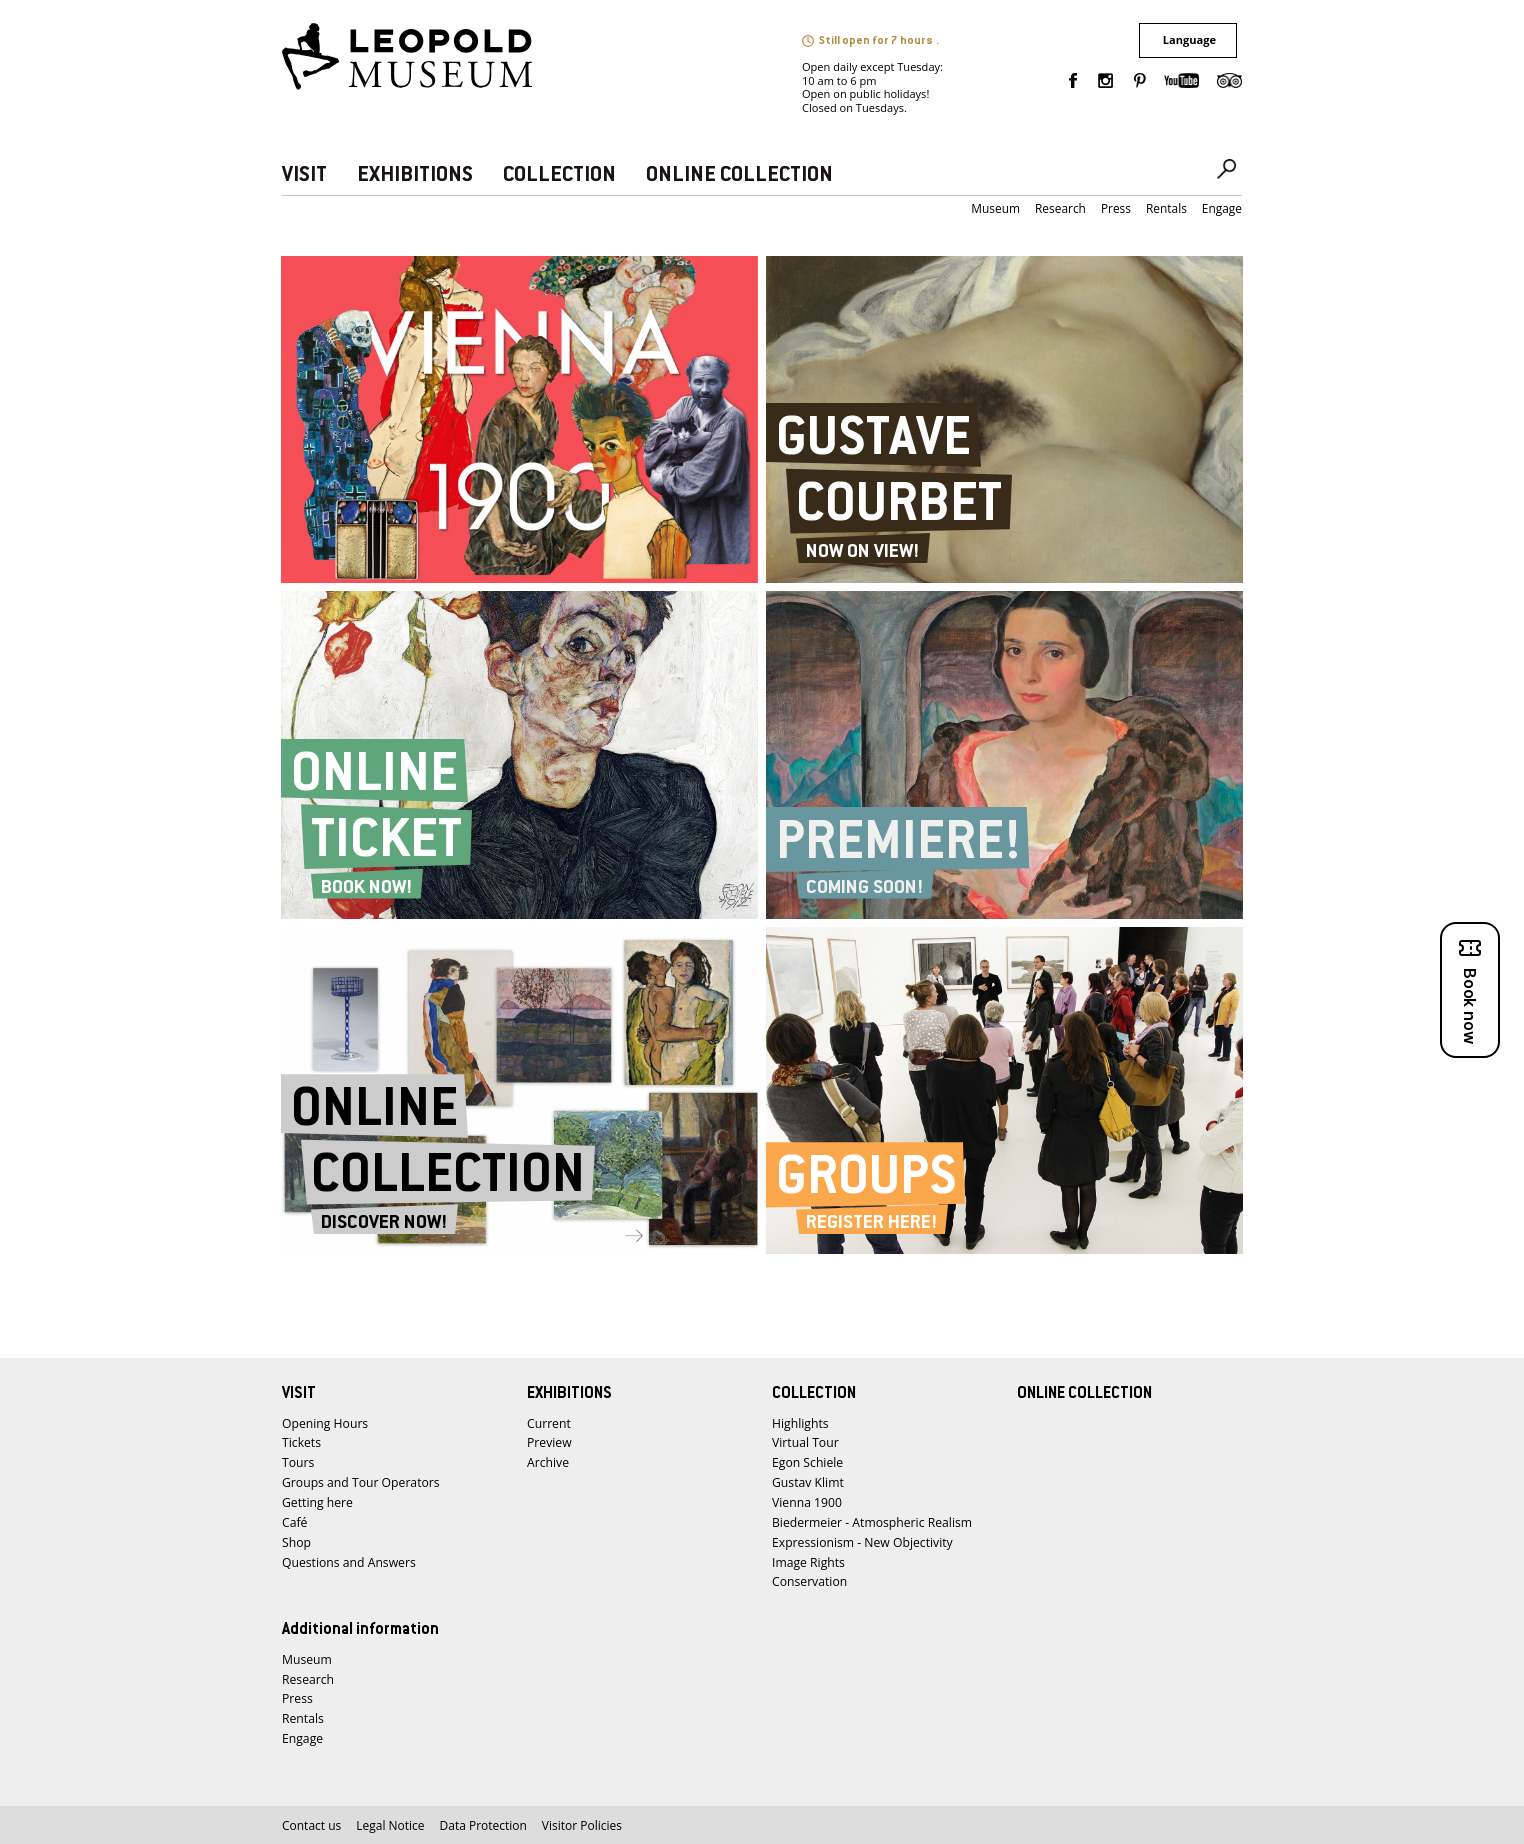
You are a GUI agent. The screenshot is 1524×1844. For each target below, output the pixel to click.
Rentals (1166, 208)
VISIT (304, 175)
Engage (1222, 208)
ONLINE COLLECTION (739, 175)
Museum (995, 208)
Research (1060, 208)
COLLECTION (559, 175)
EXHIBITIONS (415, 175)
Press (1116, 208)
